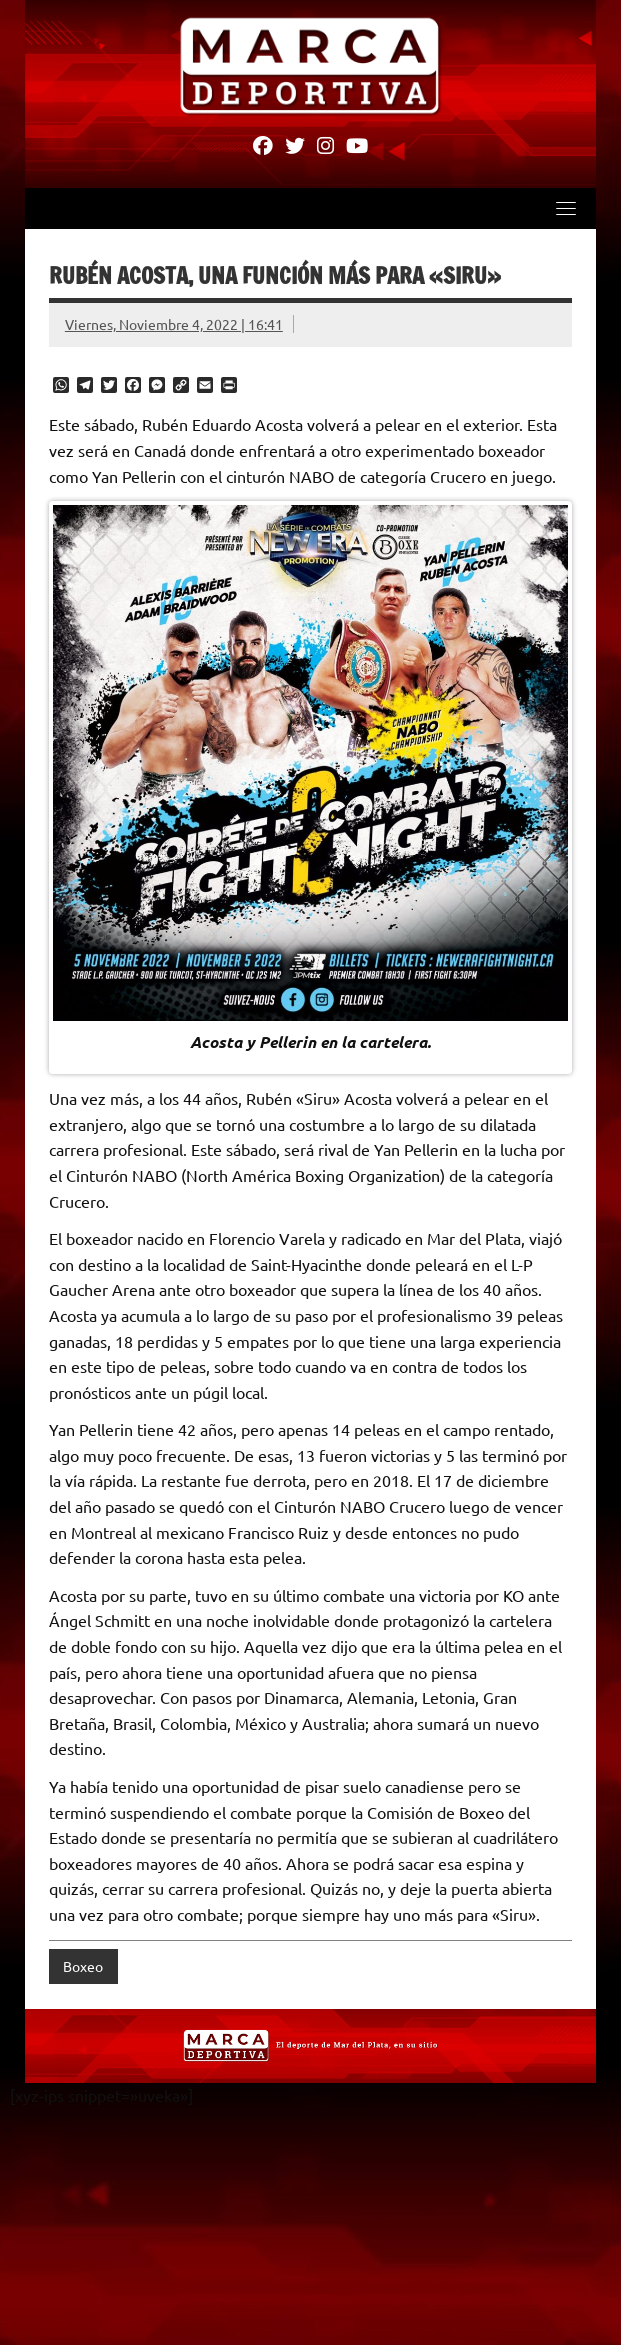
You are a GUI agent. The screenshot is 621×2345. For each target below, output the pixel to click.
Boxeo (83, 1967)
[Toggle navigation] (566, 209)
